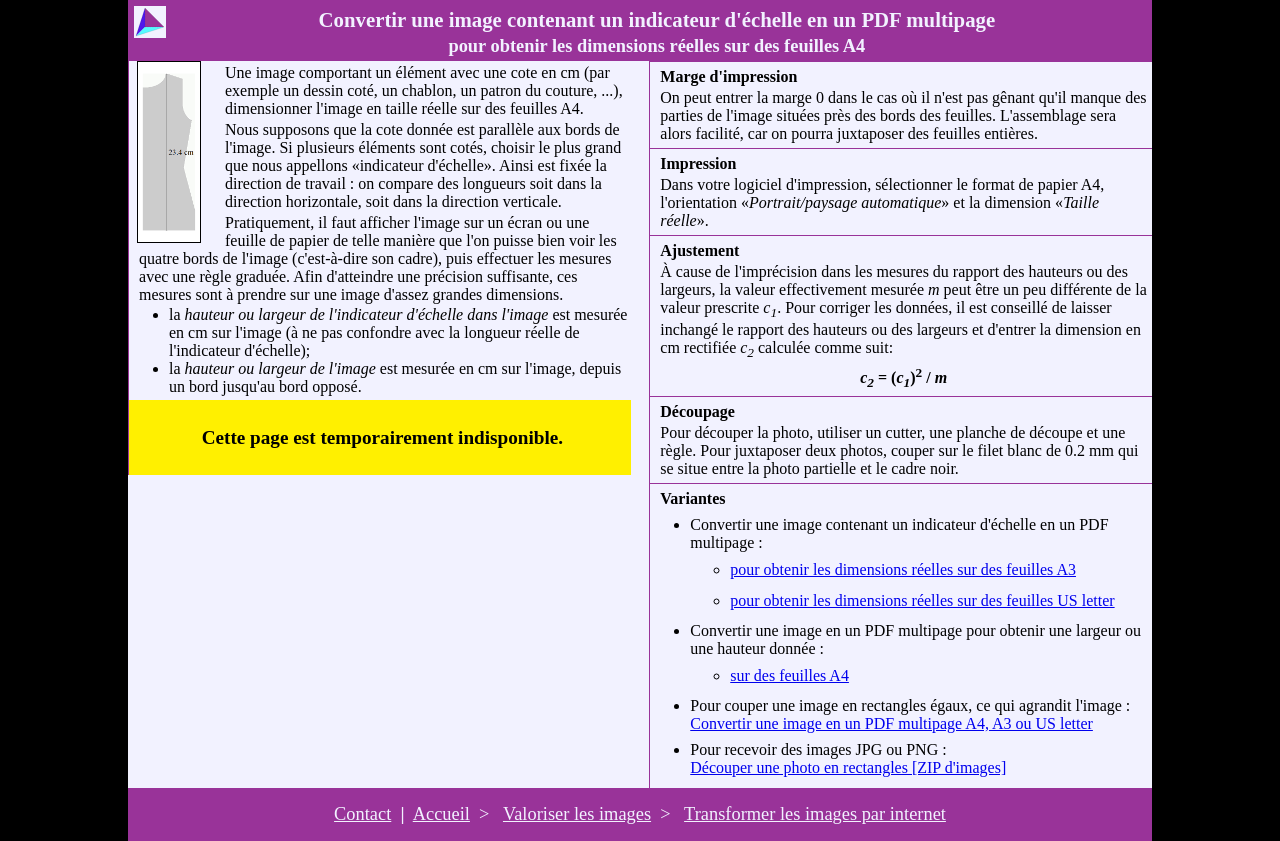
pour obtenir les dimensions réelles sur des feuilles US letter (922, 600)
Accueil (441, 814)
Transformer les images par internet (815, 814)
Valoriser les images (577, 814)
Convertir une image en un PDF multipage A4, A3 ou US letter (891, 723)
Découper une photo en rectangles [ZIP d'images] (848, 767)
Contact (362, 814)
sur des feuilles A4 (789, 675)
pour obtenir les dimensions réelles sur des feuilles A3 (903, 569)
